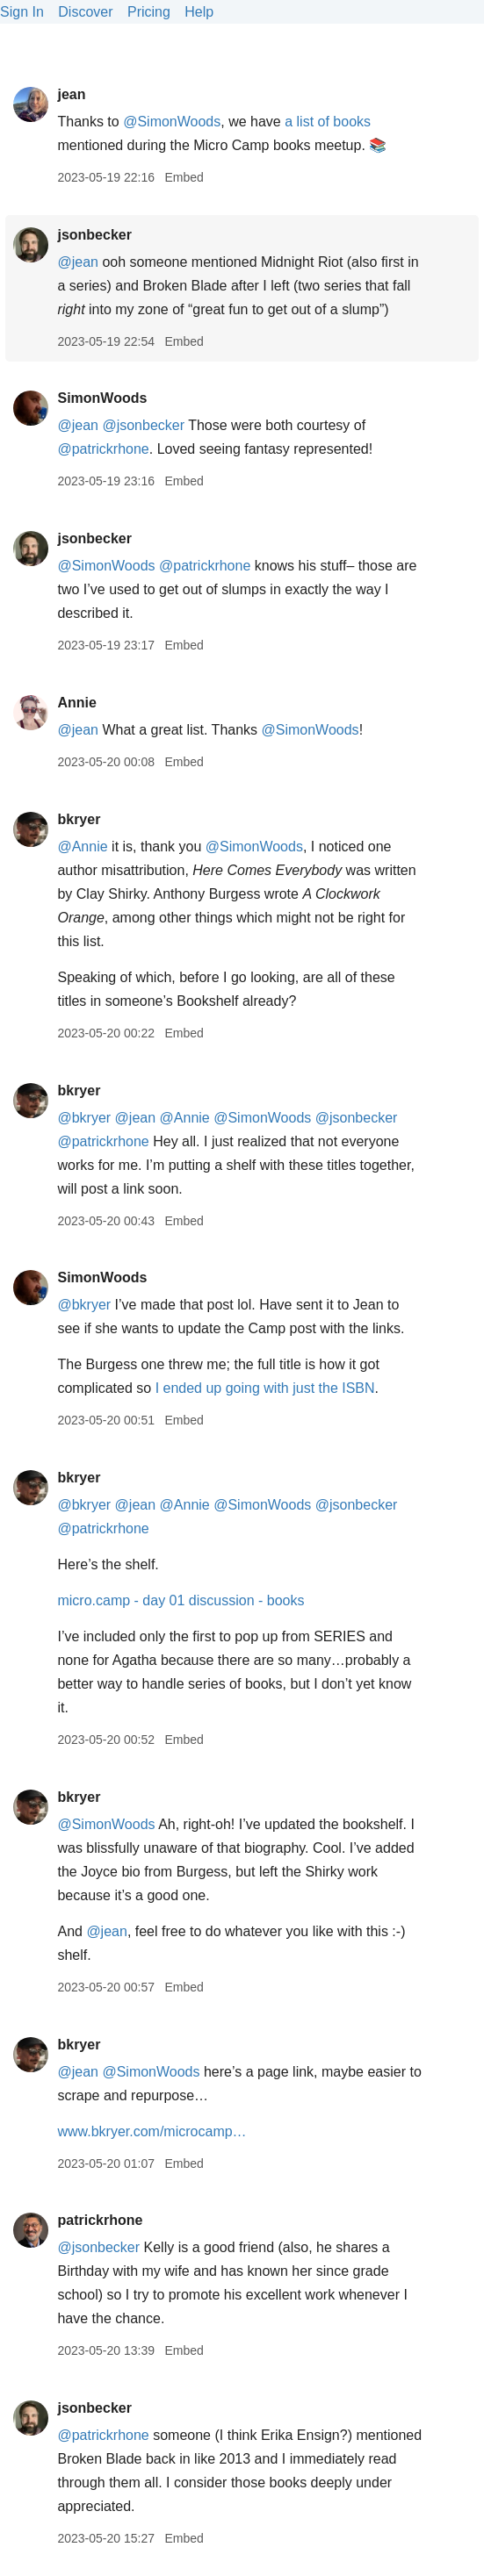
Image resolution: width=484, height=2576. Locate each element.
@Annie (82, 846)
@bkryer (84, 1117)
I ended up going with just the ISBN (265, 1388)
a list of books (328, 121)
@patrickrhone (102, 448)
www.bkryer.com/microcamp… (151, 2131)
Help (198, 11)
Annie (76, 702)
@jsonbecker (143, 425)
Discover (85, 11)
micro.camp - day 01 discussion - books (180, 1600)
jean (71, 94)
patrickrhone (99, 2220)
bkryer (78, 819)
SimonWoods (102, 398)
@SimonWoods (171, 121)
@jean (77, 262)
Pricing (148, 11)
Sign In (22, 11)
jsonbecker (94, 234)
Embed (183, 177)
